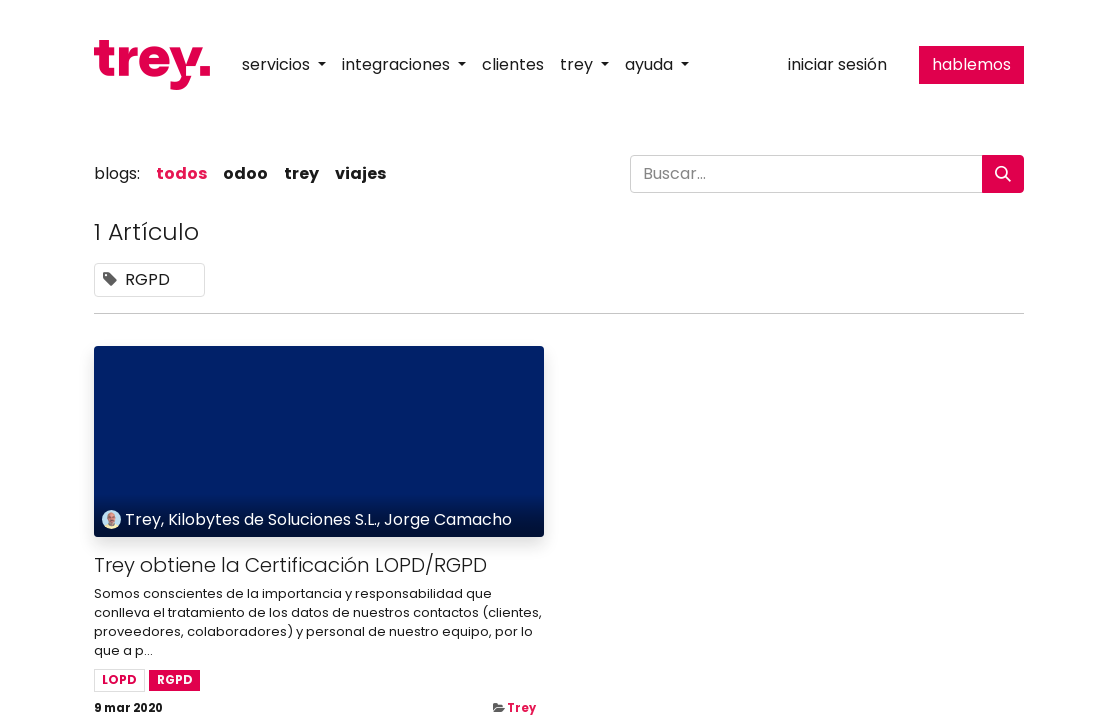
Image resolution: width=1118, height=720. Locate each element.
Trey (521, 708)
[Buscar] (1003, 174)
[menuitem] (513, 65)
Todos (181, 173)
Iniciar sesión (837, 64)
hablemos (971, 64)
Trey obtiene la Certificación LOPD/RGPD (290, 565)
